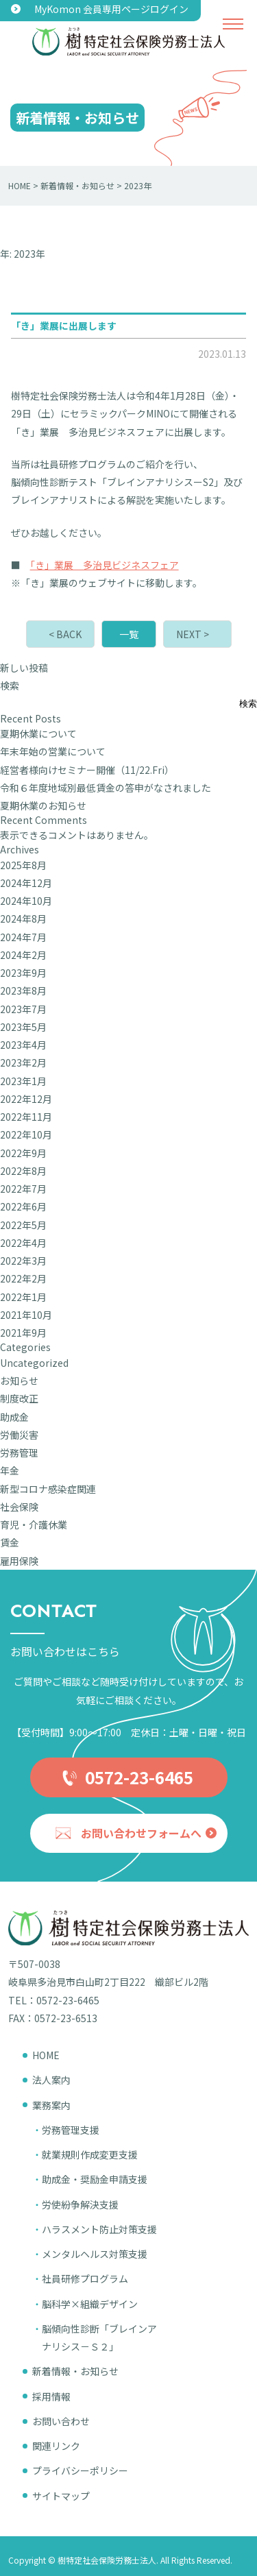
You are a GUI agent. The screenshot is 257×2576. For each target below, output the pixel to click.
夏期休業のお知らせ (43, 805)
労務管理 (19, 1452)
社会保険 (19, 1507)
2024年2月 (23, 955)
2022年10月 (26, 1134)
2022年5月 (23, 1225)
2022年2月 (23, 1278)
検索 (9, 685)
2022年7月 (23, 1188)
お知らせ (19, 1380)
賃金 (9, 1542)
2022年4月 (23, 1243)
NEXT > (192, 634)
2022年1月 (23, 1297)
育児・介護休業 (33, 1524)
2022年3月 (23, 1260)
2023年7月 (23, 1009)
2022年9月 (23, 1153)
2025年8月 (23, 865)
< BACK (65, 634)
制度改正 (19, 1398)
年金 (9, 1470)
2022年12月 (26, 1099)
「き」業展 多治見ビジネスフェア (104, 565)
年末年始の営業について (53, 751)
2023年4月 (23, 1045)
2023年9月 (23, 973)
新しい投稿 (24, 668)
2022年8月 (23, 1171)
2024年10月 (26, 901)
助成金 (14, 1417)
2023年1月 (23, 1081)
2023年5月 (23, 1027)
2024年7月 (23, 937)
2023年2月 (23, 1062)
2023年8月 (23, 990)
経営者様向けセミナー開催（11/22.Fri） (87, 770)
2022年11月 (26, 1116)
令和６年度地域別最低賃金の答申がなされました (105, 787)
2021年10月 (26, 1315)
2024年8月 (23, 918)
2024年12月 (26, 883)
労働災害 (19, 1435)
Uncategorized (34, 1363)
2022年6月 (23, 1206)
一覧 (128, 634)
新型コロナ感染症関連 (48, 1489)
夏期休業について (38, 733)
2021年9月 (23, 1332)
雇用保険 (19, 1561)
